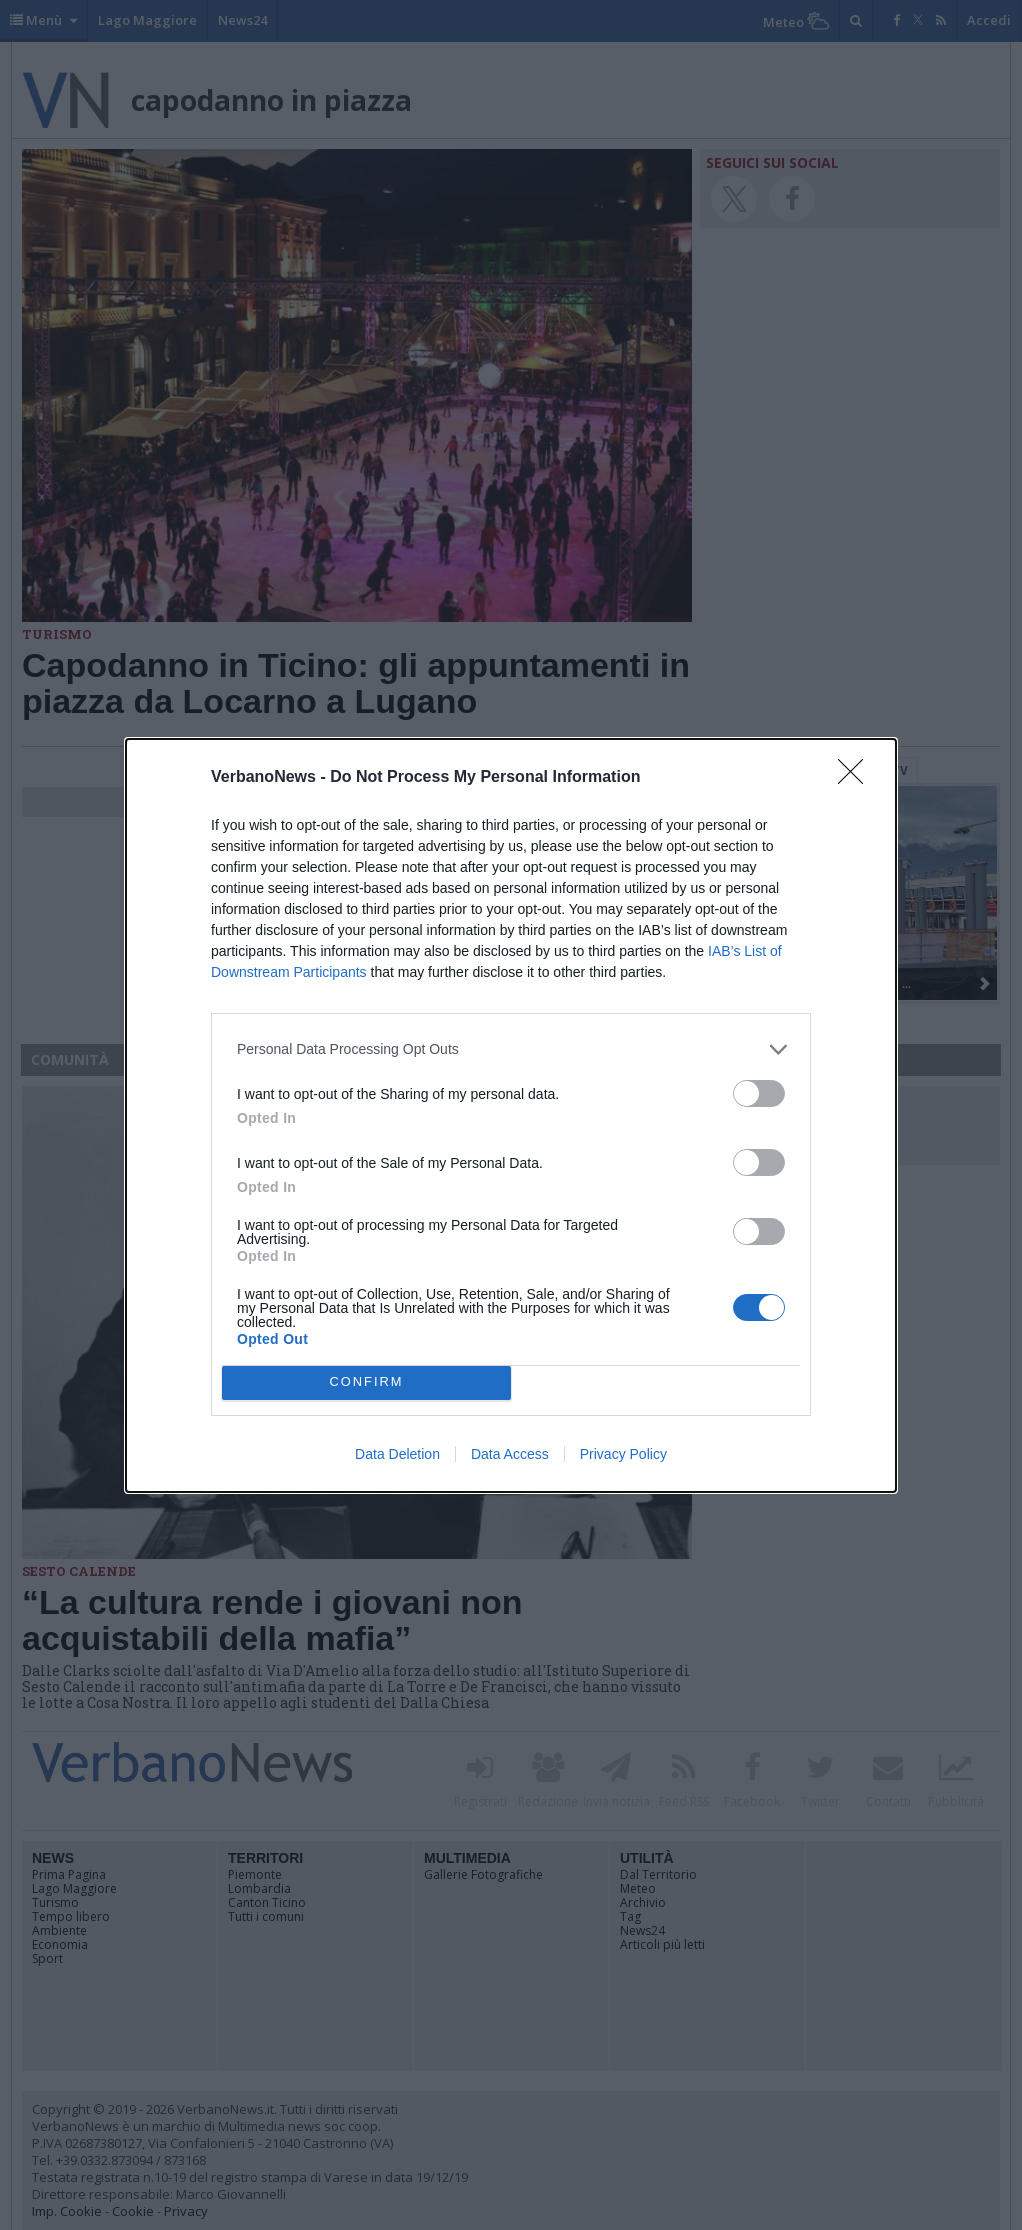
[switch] (759, 1093)
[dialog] (511, 1115)
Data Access (510, 1454)
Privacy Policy (623, 1454)
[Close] (857, 778)
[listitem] (511, 1049)
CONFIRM (366, 1382)
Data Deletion (397, 1454)
